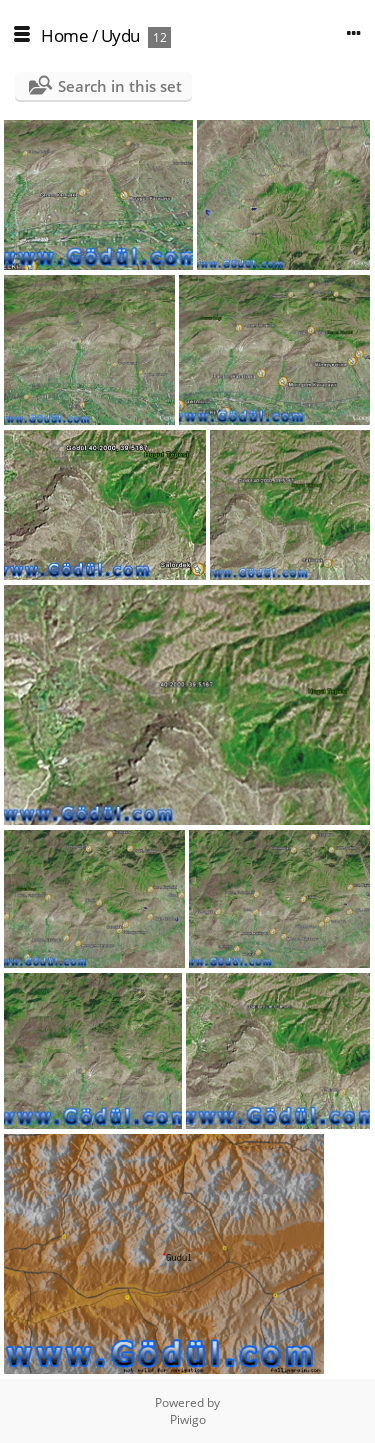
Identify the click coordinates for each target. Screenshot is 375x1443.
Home (64, 35)
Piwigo (188, 1419)
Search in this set (120, 86)
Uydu (120, 35)
